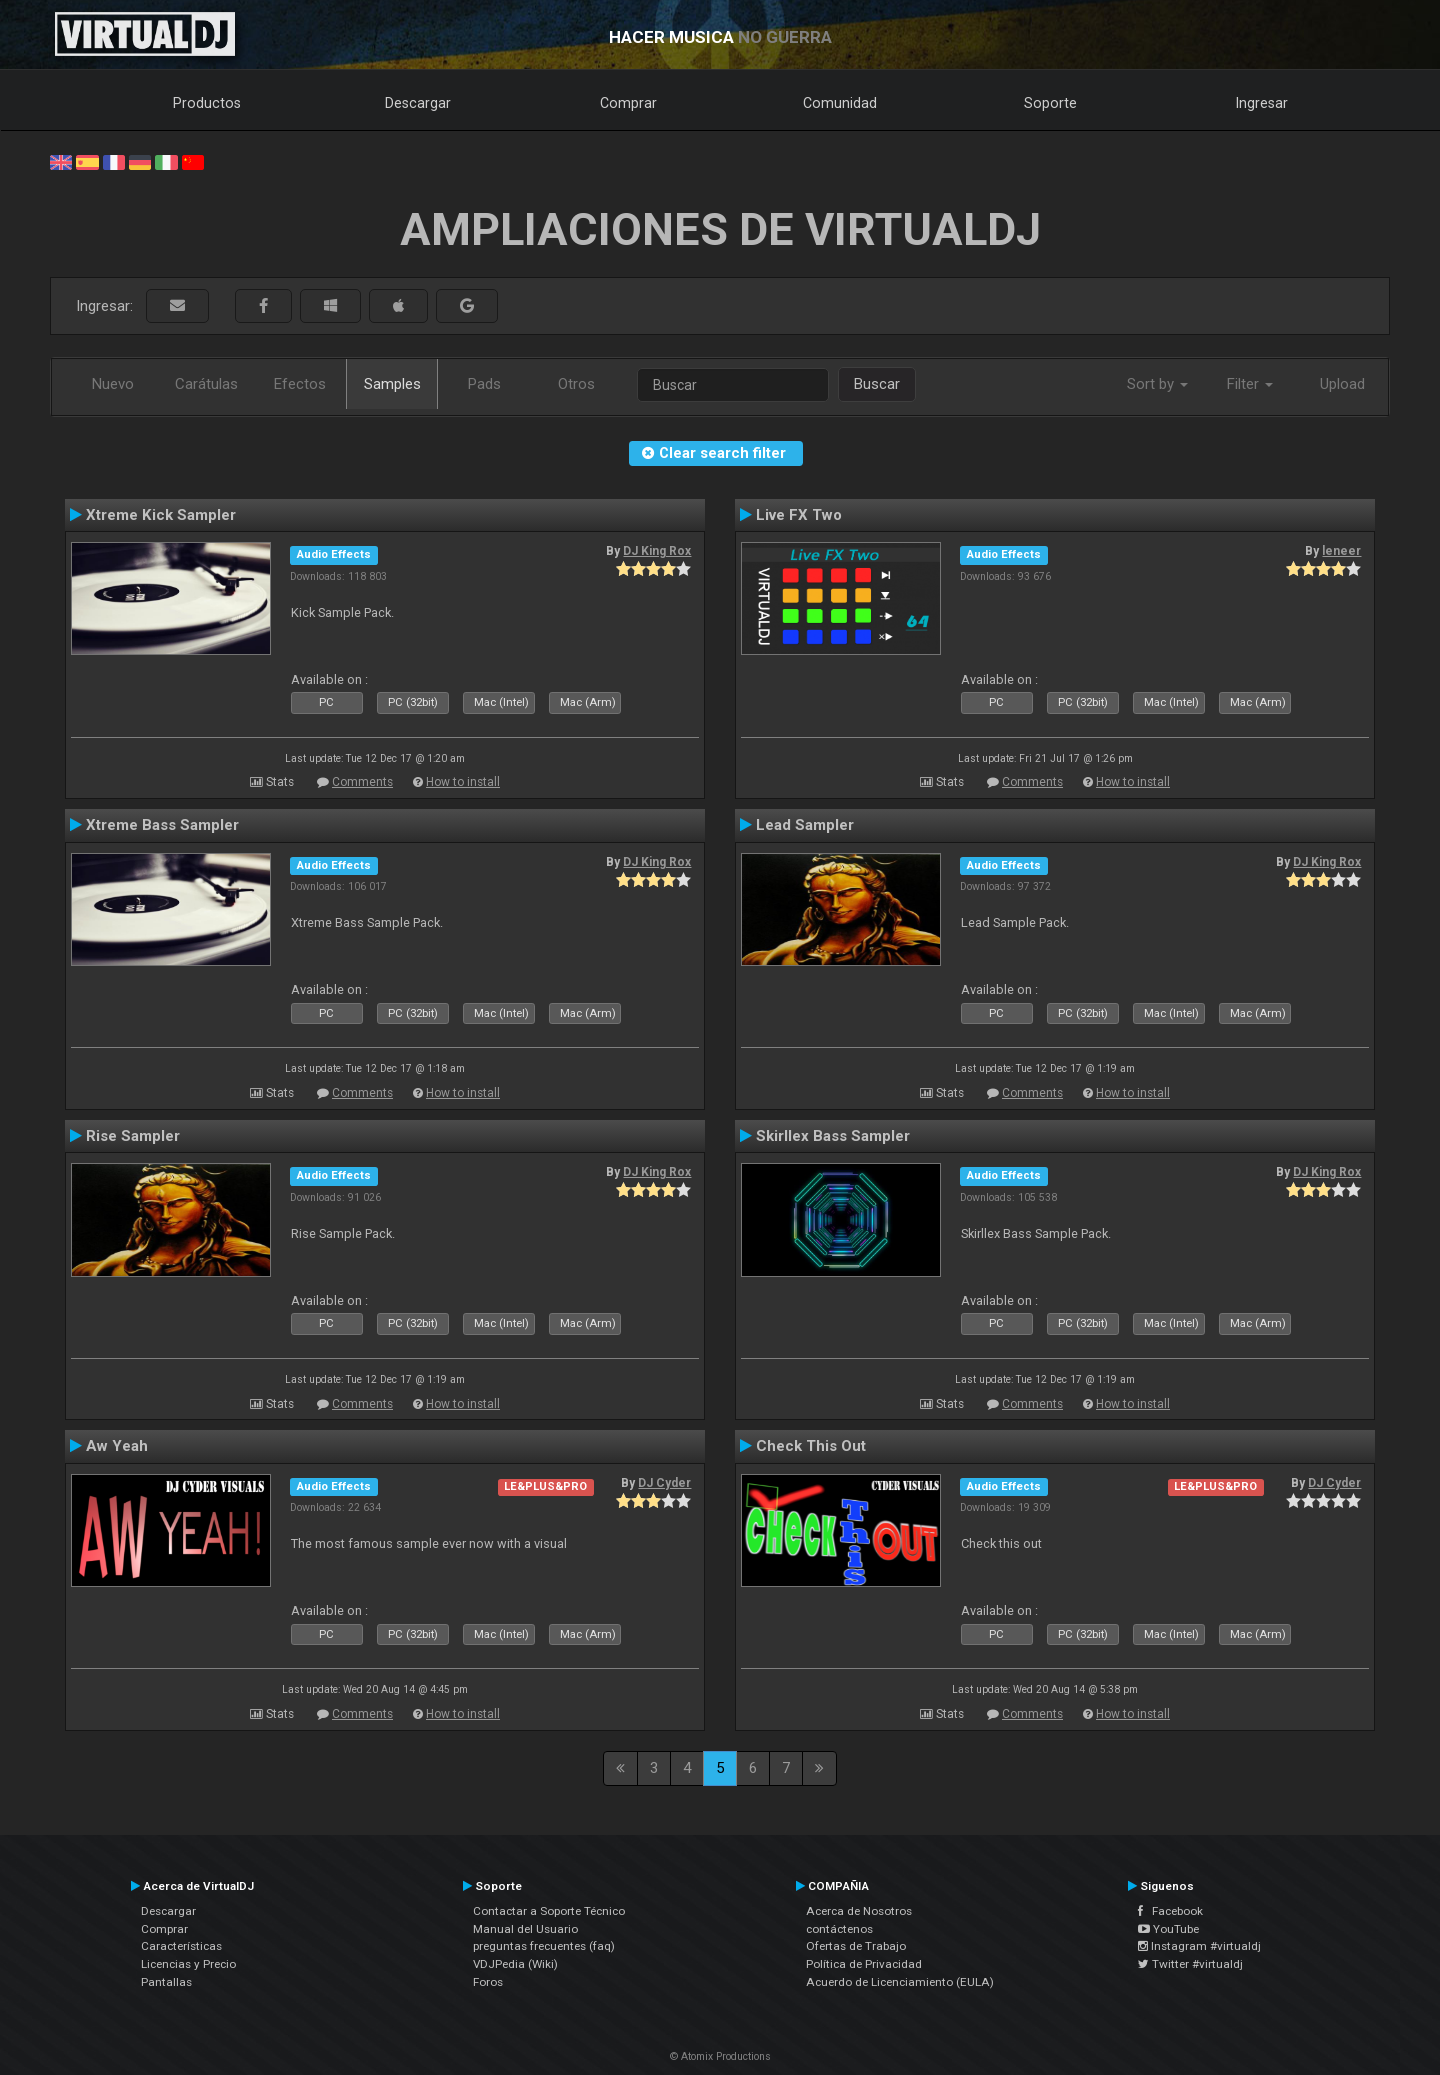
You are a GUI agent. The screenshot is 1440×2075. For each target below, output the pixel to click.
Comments (362, 782)
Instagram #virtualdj (1199, 1946)
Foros (488, 1982)
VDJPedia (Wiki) (515, 1964)
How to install (463, 782)
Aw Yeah (117, 1446)
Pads (484, 384)
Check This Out (811, 1446)
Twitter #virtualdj (1190, 1964)
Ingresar (1262, 103)
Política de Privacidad (864, 1964)
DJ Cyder (664, 1483)
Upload (1342, 384)
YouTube (1168, 1929)
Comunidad (840, 103)
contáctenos (839, 1929)
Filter (1250, 384)
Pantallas (166, 1982)
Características (181, 1946)
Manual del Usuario (525, 1929)
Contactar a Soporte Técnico (549, 1911)
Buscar (877, 384)
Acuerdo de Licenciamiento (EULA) (900, 1982)
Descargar (418, 103)
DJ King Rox (657, 551)
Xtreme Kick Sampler (161, 515)
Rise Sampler (133, 1136)
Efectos (300, 384)
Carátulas (206, 384)
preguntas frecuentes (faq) (544, 1946)
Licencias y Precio (188, 1964)
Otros (576, 384)
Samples (392, 384)
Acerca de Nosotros (859, 1911)
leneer (1341, 551)
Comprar (628, 103)
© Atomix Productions (720, 2056)
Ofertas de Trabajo (856, 1946)
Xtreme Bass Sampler (162, 825)
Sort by (1157, 384)
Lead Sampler (805, 825)
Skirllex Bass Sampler (833, 1136)
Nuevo (113, 384)
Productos (207, 103)
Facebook (1170, 1911)
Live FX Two (799, 515)
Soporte (1050, 103)
